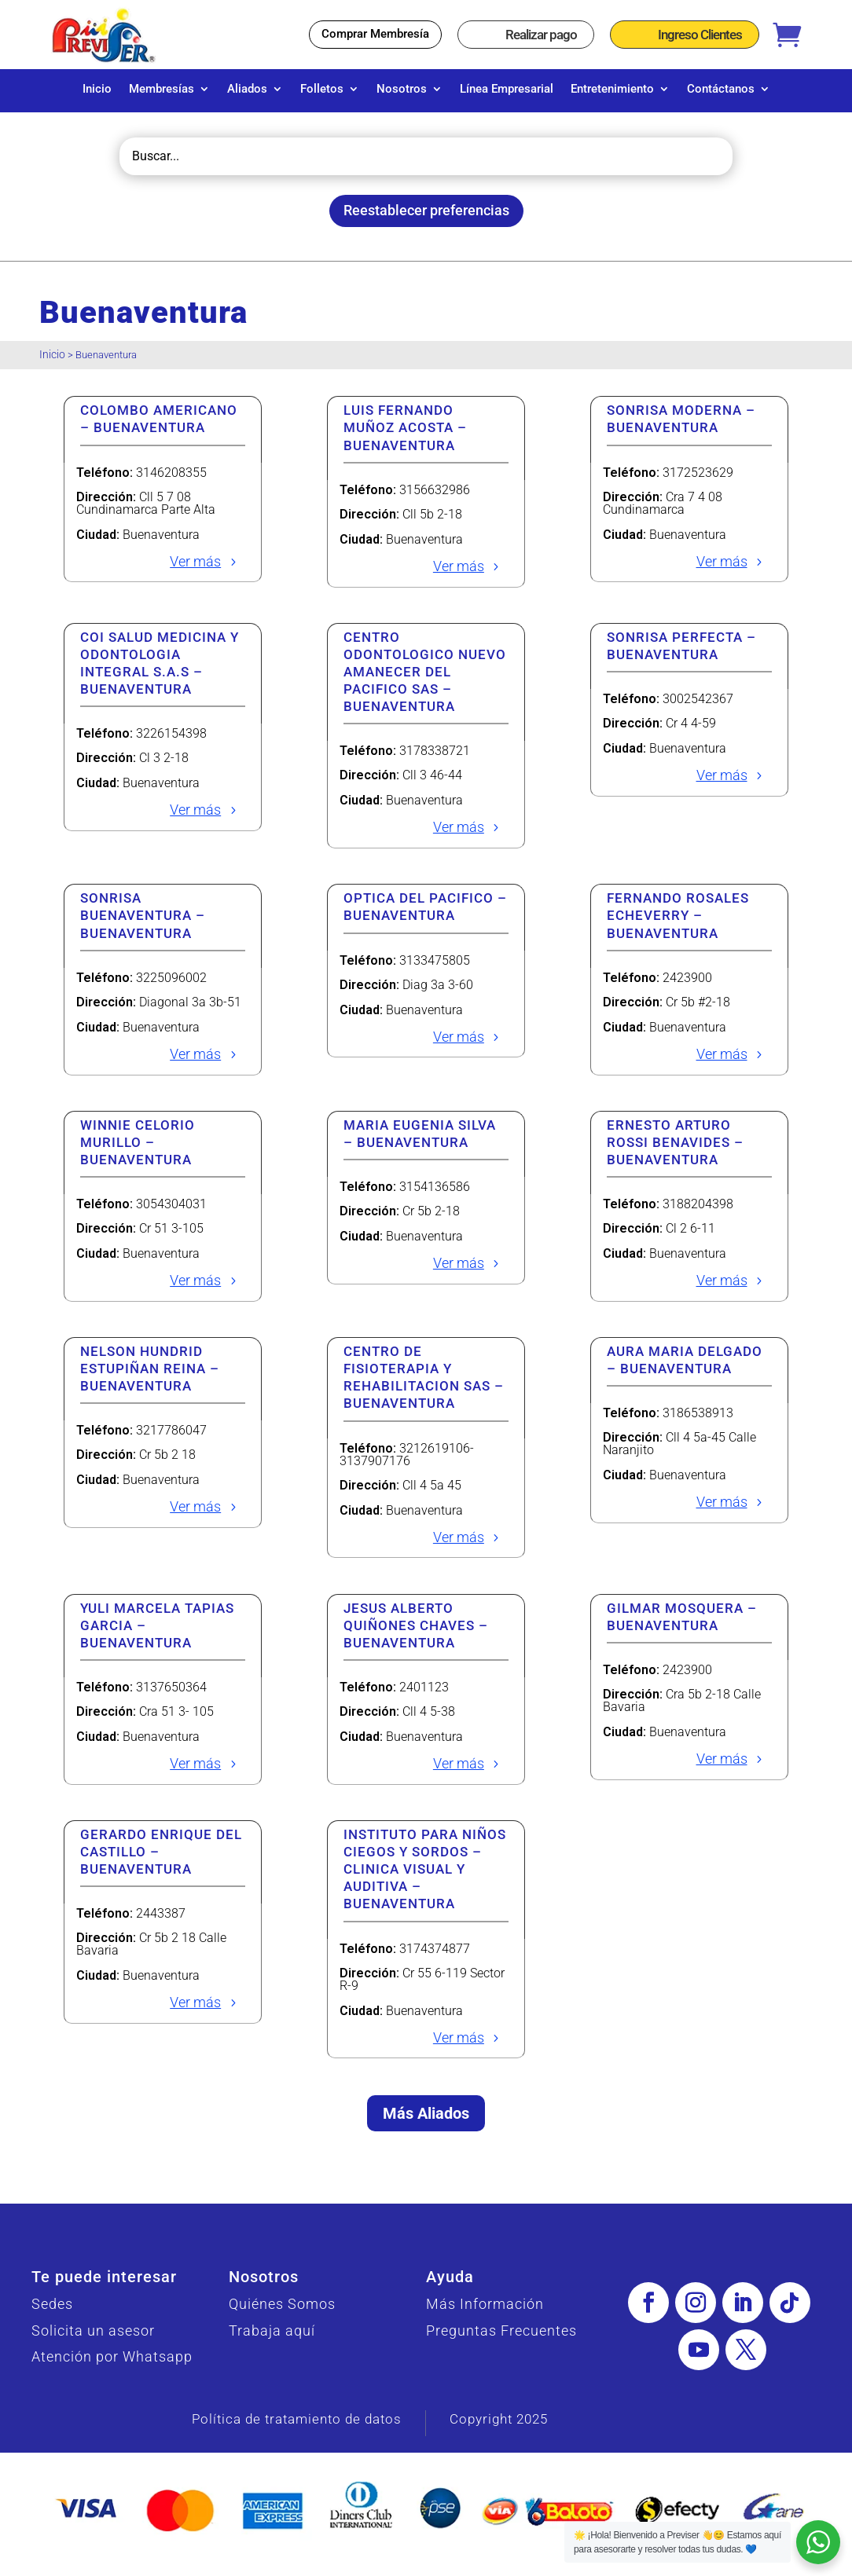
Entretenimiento (612, 89)
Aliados (247, 89)
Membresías (161, 89)
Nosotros (401, 89)
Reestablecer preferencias (426, 218)
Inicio (97, 89)
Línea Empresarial (506, 89)
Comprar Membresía (375, 34)
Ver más (195, 569)
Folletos (321, 89)
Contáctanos (721, 89)
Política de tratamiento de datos (297, 2427)
